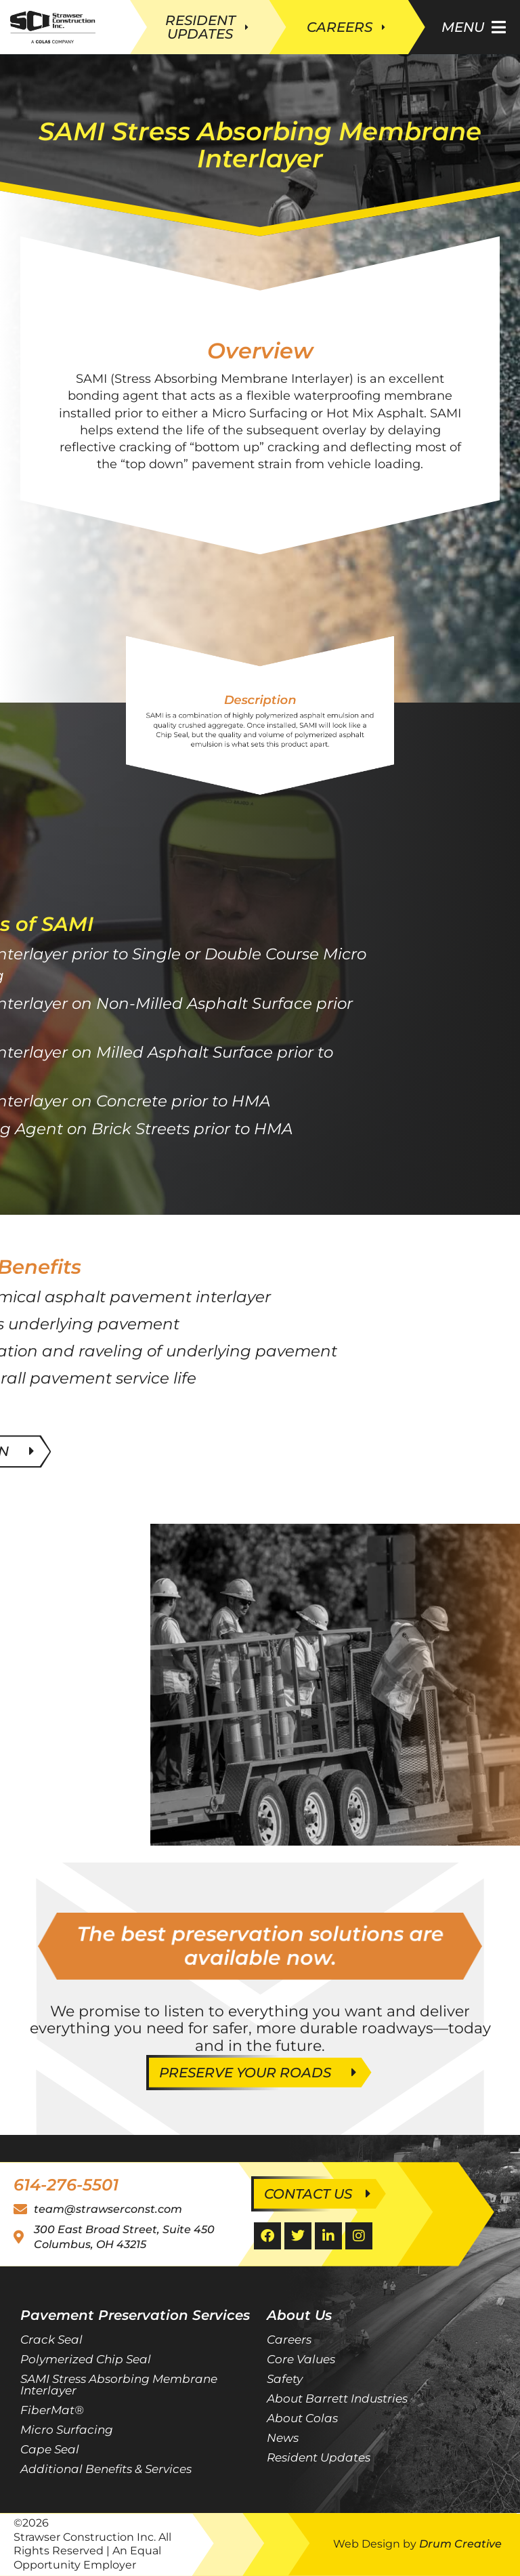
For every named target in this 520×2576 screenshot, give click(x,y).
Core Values (301, 2359)
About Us (299, 2315)
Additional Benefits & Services (106, 2469)
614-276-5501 (66, 2185)
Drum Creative (460, 2543)
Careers (289, 2339)
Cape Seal (49, 2449)
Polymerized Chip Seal (85, 2359)
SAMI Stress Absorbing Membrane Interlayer (118, 2384)
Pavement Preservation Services (135, 2315)
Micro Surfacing (66, 2429)
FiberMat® (52, 2410)
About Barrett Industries (337, 2398)
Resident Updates (318, 2457)
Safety (285, 2379)
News (283, 2438)
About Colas (302, 2418)
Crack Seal (51, 2339)
